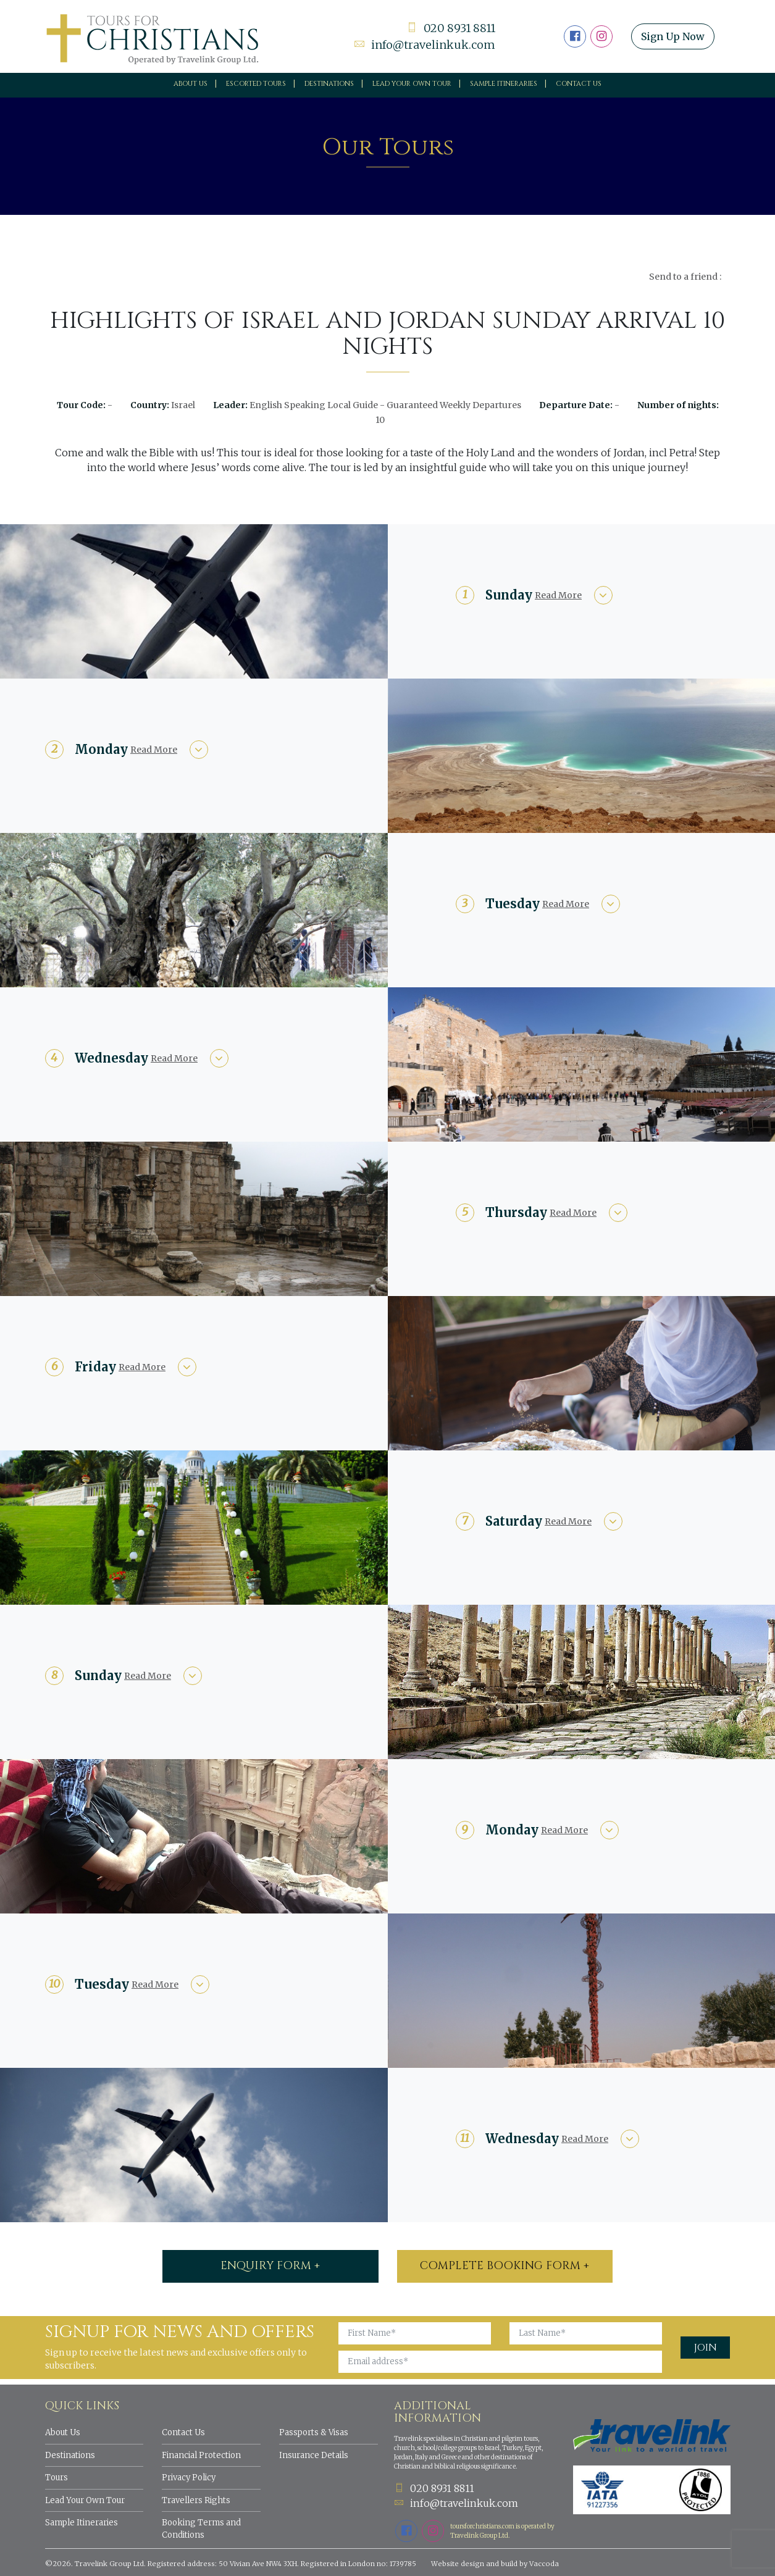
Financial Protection (201, 2455)
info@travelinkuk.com (424, 45)
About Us (190, 83)
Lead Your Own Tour (85, 2500)
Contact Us (578, 83)
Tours (56, 2477)
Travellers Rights (196, 2500)
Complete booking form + (504, 2265)
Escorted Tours (256, 83)
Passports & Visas (313, 2432)
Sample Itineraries (503, 83)
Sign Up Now (673, 36)
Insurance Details (313, 2455)
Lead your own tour (411, 83)
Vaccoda (544, 2563)
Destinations (329, 83)
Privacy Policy (189, 2477)
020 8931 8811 (450, 28)
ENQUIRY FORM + (270, 2265)
